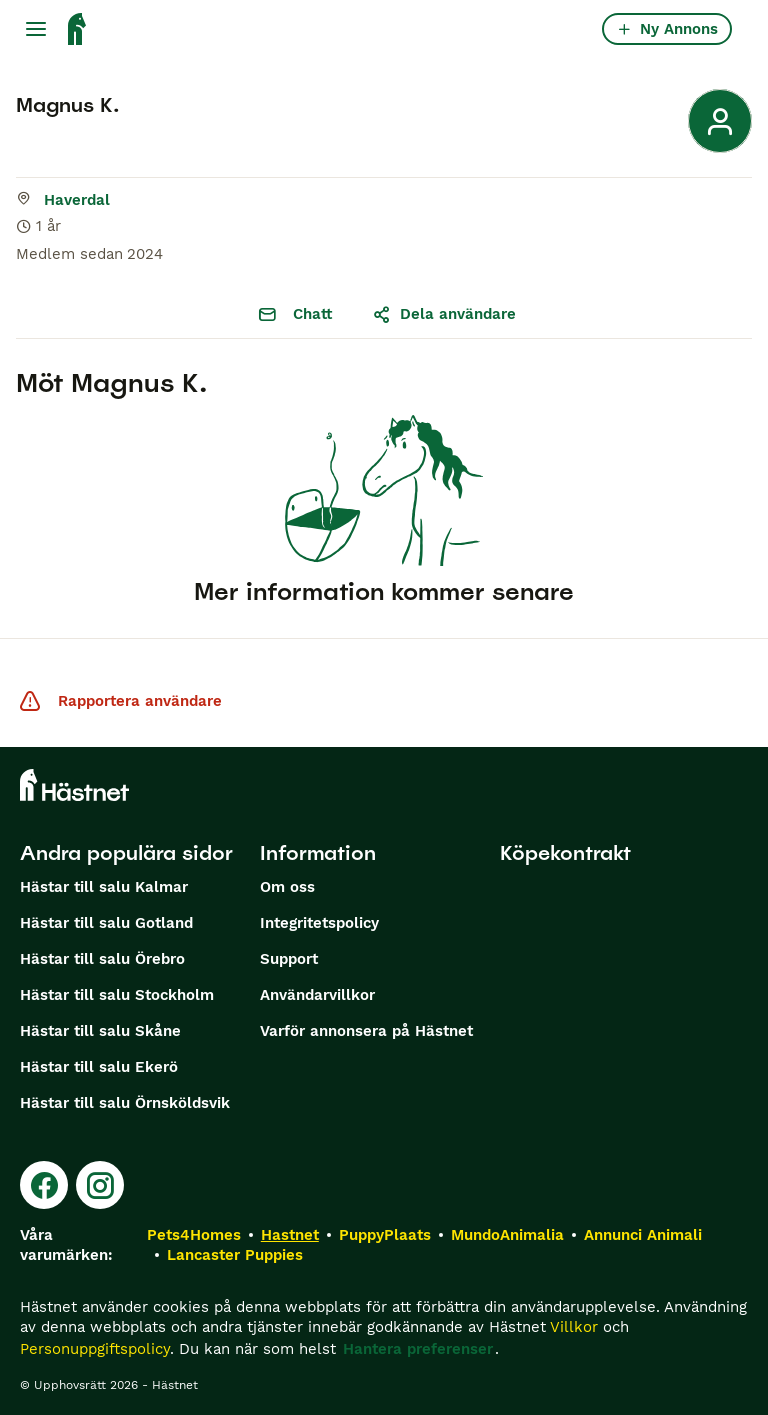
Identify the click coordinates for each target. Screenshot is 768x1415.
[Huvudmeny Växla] (36, 29)
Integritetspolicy (319, 923)
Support (289, 959)
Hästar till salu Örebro (102, 959)
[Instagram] (100, 1185)
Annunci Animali (643, 1235)
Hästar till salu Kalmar (104, 887)
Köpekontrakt (565, 853)
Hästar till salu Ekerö (99, 1067)
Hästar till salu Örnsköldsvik (125, 1103)
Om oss (287, 887)
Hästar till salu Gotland (106, 923)
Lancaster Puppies (235, 1255)
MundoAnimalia (507, 1235)
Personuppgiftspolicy (95, 1349)
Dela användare (444, 314)
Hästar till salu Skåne (100, 1031)
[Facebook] (44, 1185)
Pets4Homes (194, 1235)
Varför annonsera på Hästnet (366, 1031)
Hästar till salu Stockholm (117, 995)
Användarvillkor (317, 995)
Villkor (574, 1327)
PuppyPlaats (385, 1235)
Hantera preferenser (418, 1349)
